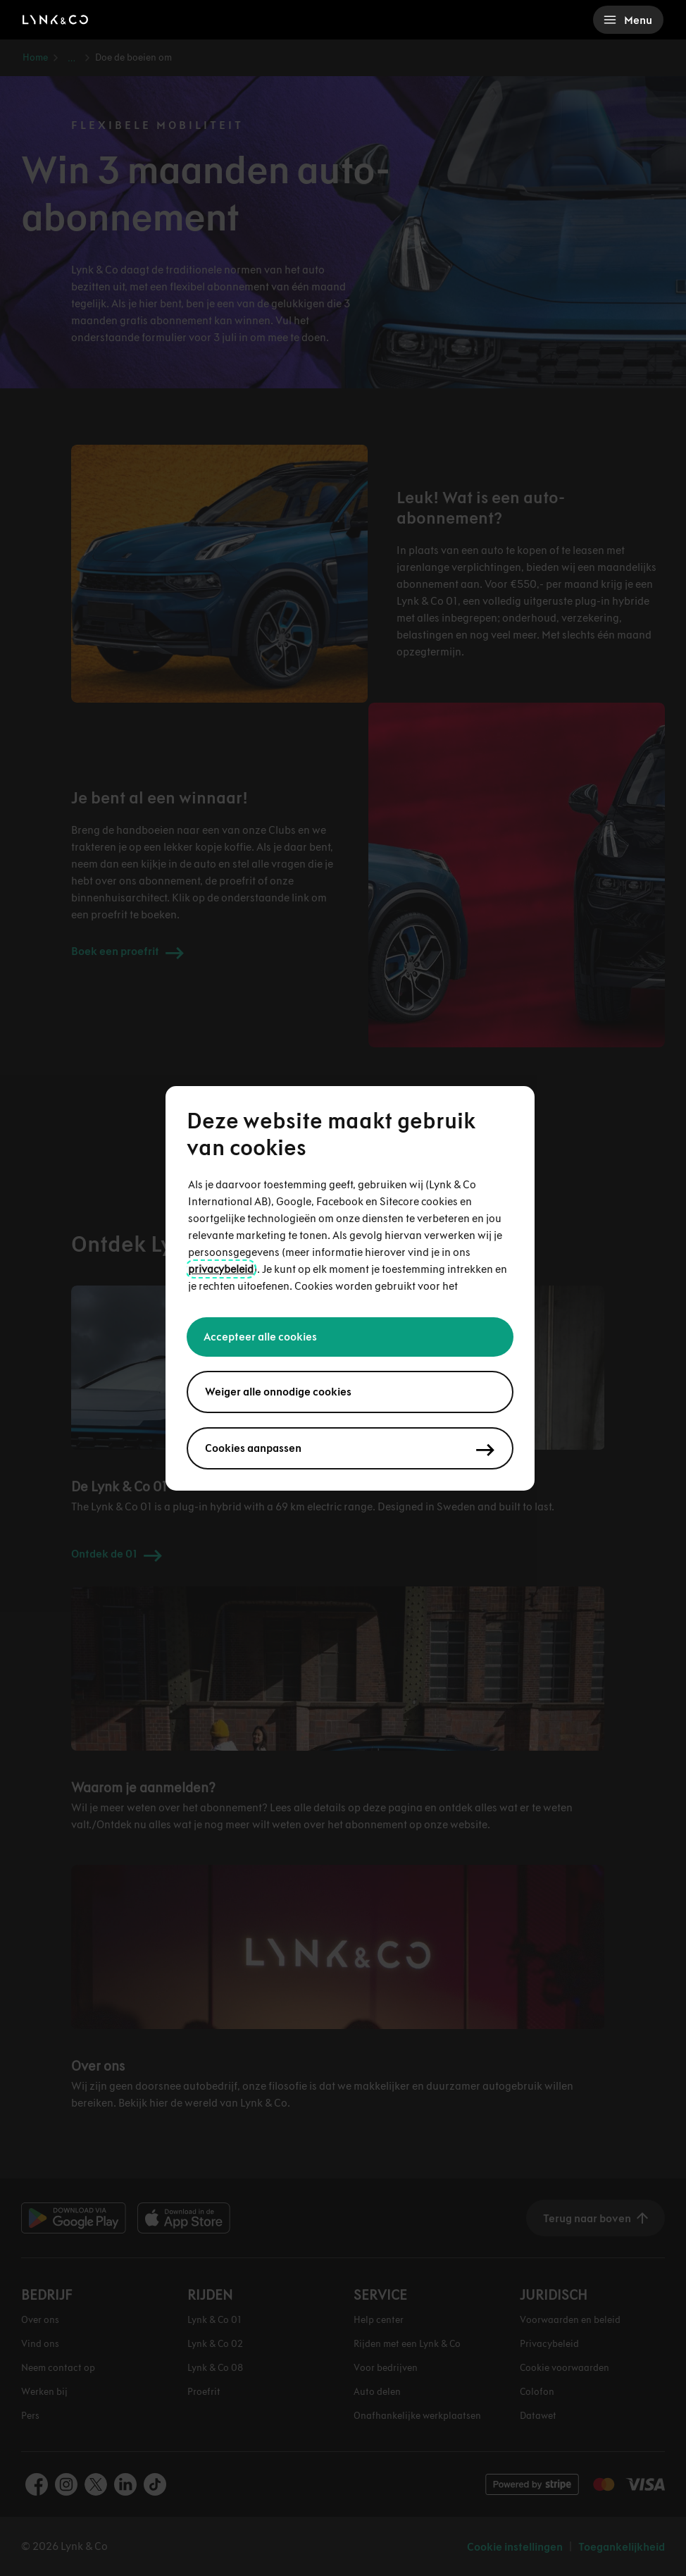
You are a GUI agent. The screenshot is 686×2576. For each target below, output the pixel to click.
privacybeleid (221, 1269)
